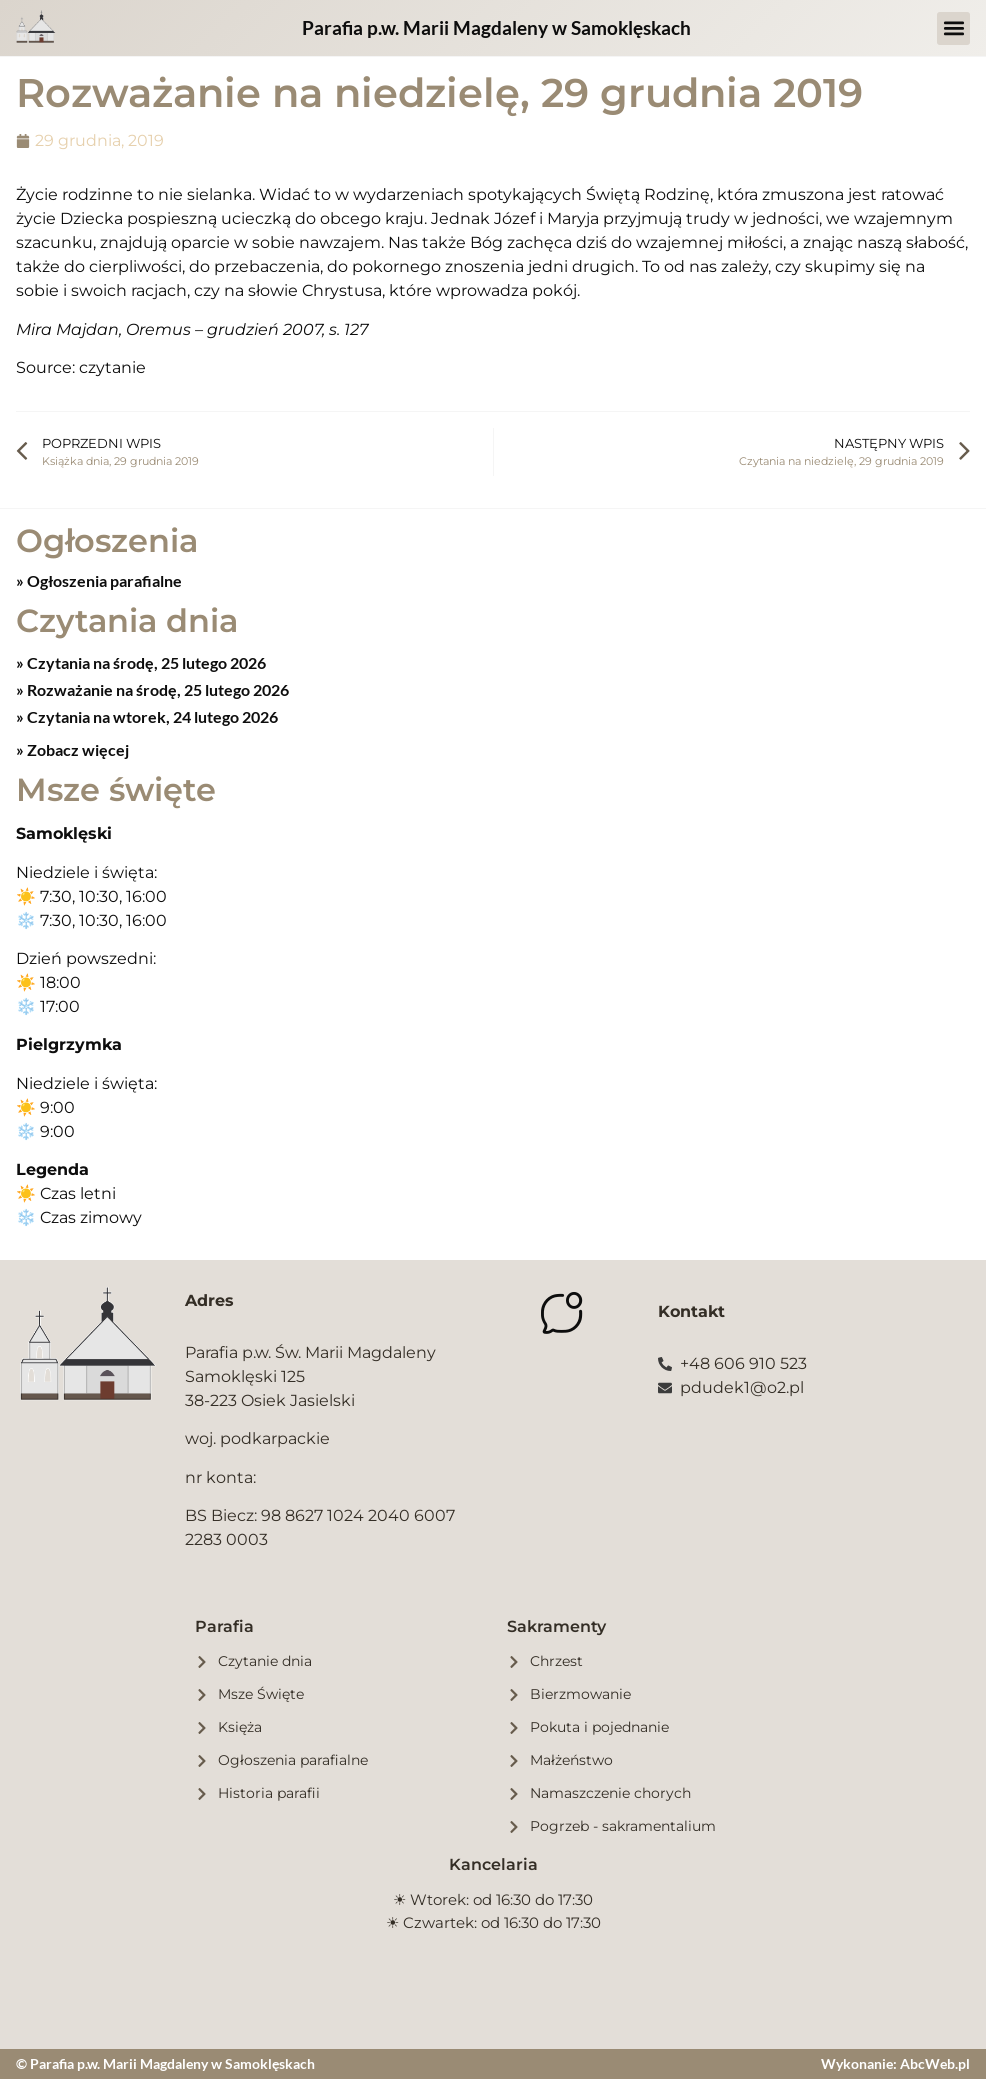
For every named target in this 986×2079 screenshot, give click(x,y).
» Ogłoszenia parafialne (99, 580)
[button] (953, 28)
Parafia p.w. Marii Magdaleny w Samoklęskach (496, 27)
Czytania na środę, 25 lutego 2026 (145, 662)
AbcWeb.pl (935, 2063)
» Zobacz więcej (72, 749)
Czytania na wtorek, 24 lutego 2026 (151, 716)
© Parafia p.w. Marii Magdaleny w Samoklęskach (165, 2063)
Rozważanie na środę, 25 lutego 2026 (156, 689)
